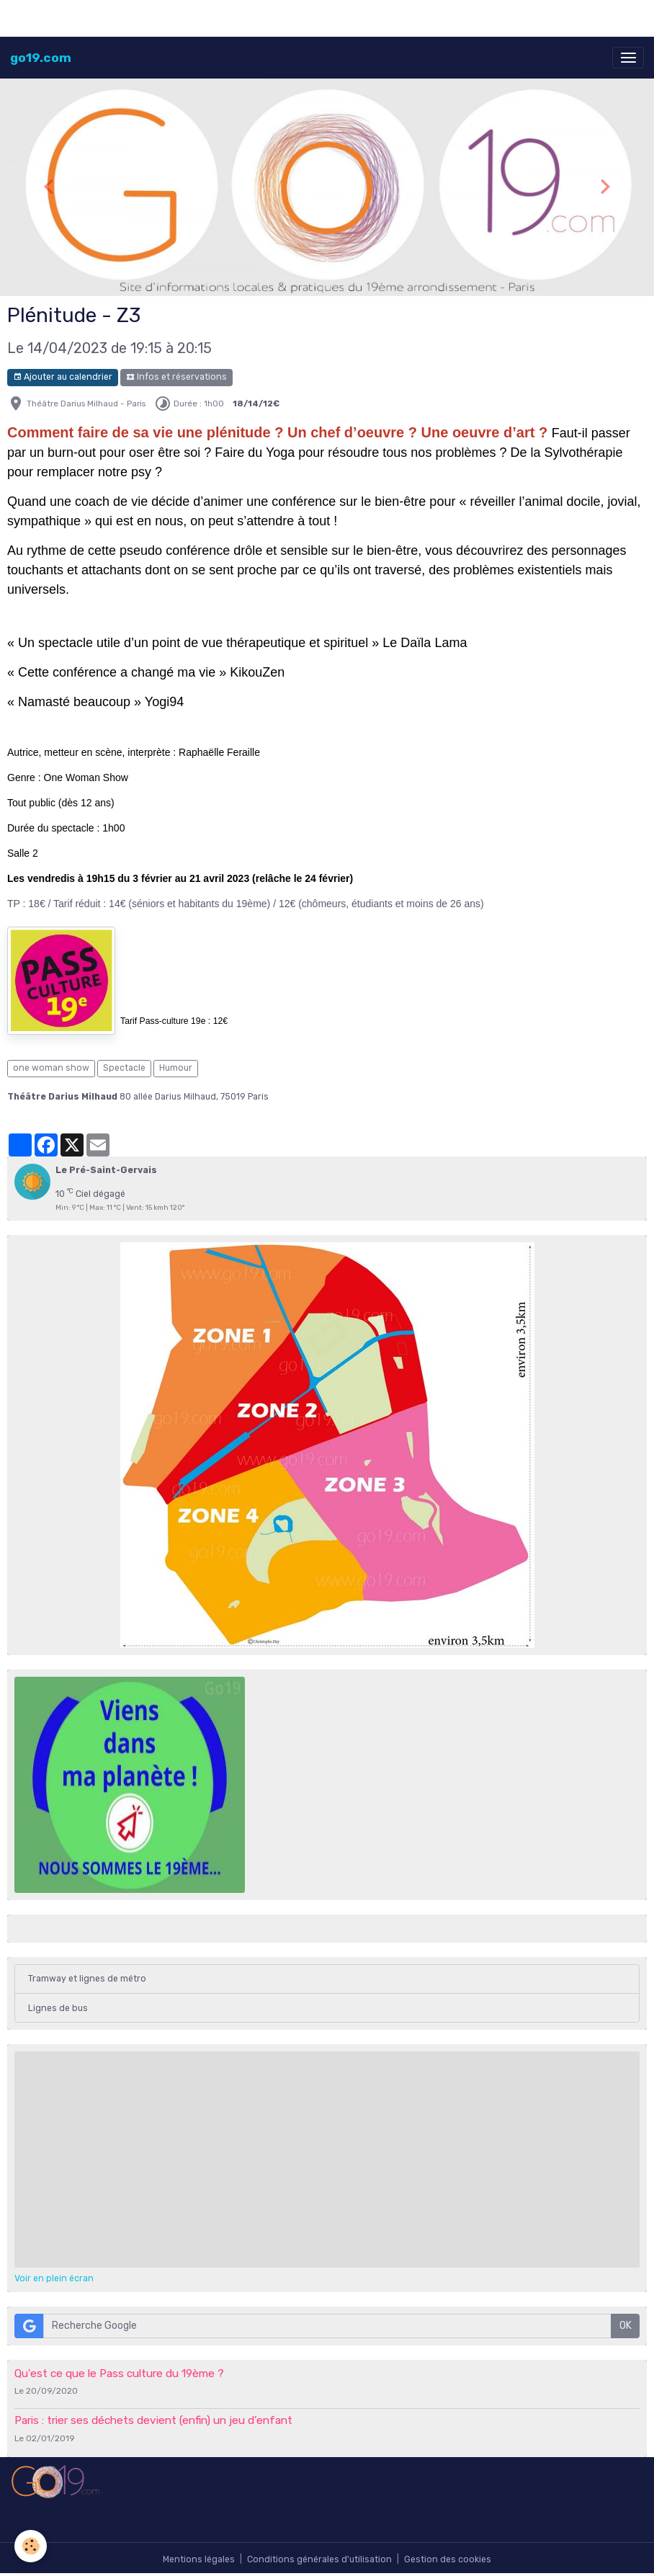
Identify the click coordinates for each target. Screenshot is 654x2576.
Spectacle (124, 1068)
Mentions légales (199, 2559)
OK (625, 2325)
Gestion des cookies (447, 2559)
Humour (175, 1068)
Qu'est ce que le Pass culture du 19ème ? (119, 2373)
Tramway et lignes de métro (87, 1979)
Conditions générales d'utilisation (319, 2559)
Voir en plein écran (54, 2278)
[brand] (40, 57)
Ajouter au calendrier (62, 377)
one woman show (51, 1068)
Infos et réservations (176, 377)
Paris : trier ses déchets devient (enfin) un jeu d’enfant (153, 2420)
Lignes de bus (58, 2008)
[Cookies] (30, 2546)
